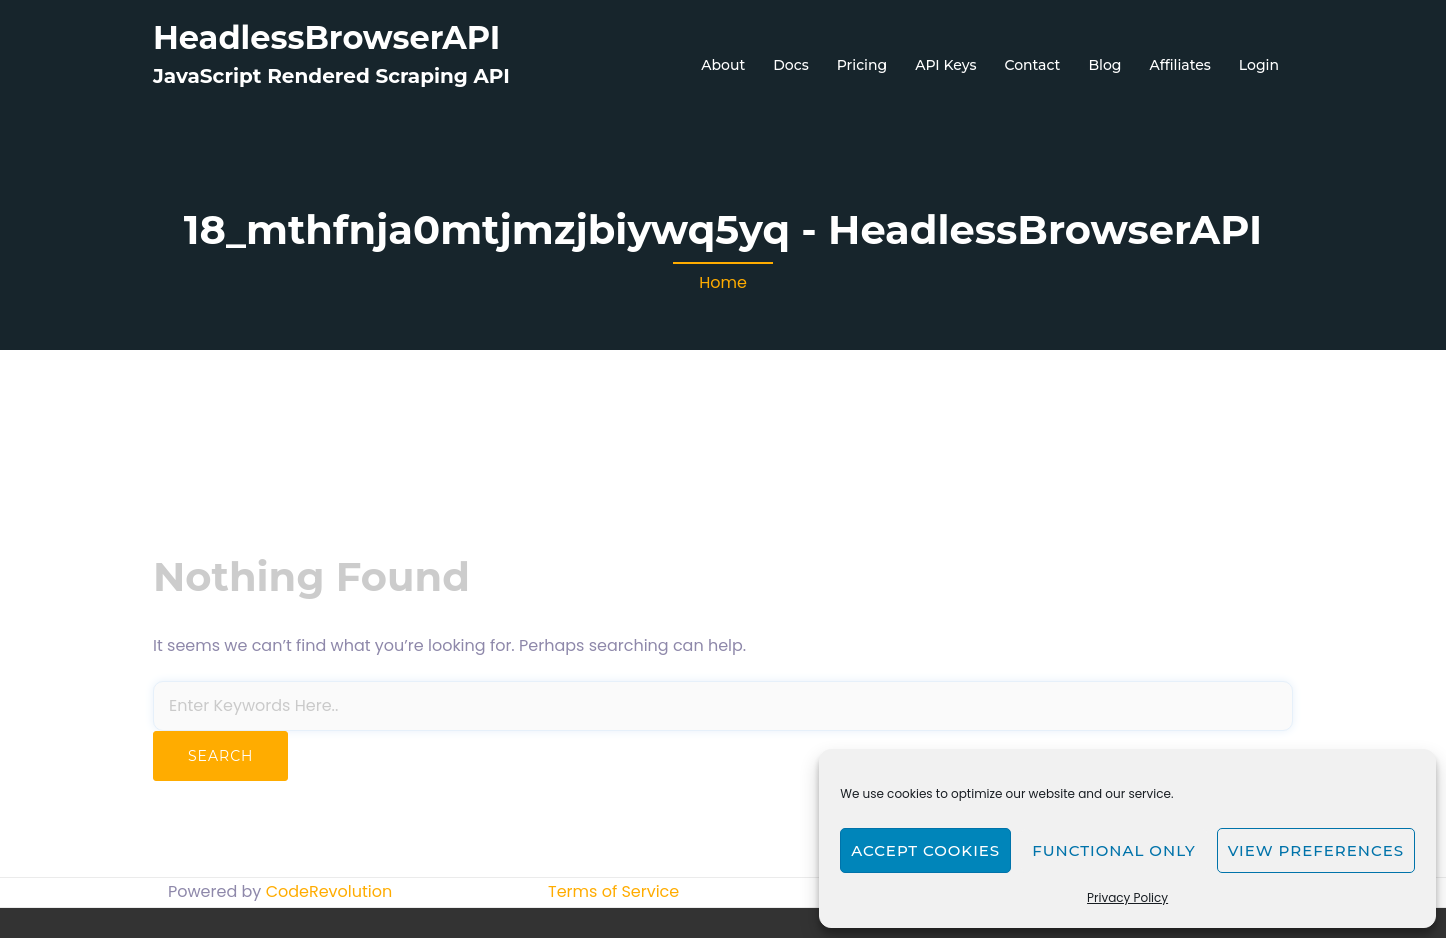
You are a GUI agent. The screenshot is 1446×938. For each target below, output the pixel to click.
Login (1259, 65)
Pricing (862, 65)
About (723, 65)
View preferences (1316, 850)
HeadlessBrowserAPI (326, 37)
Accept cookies (925, 850)
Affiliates (1179, 65)
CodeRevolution (329, 891)
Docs (790, 65)
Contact (1033, 65)
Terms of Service (613, 891)
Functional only (1113, 850)
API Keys (945, 65)
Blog (1104, 65)
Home (723, 282)
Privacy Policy (1127, 897)
